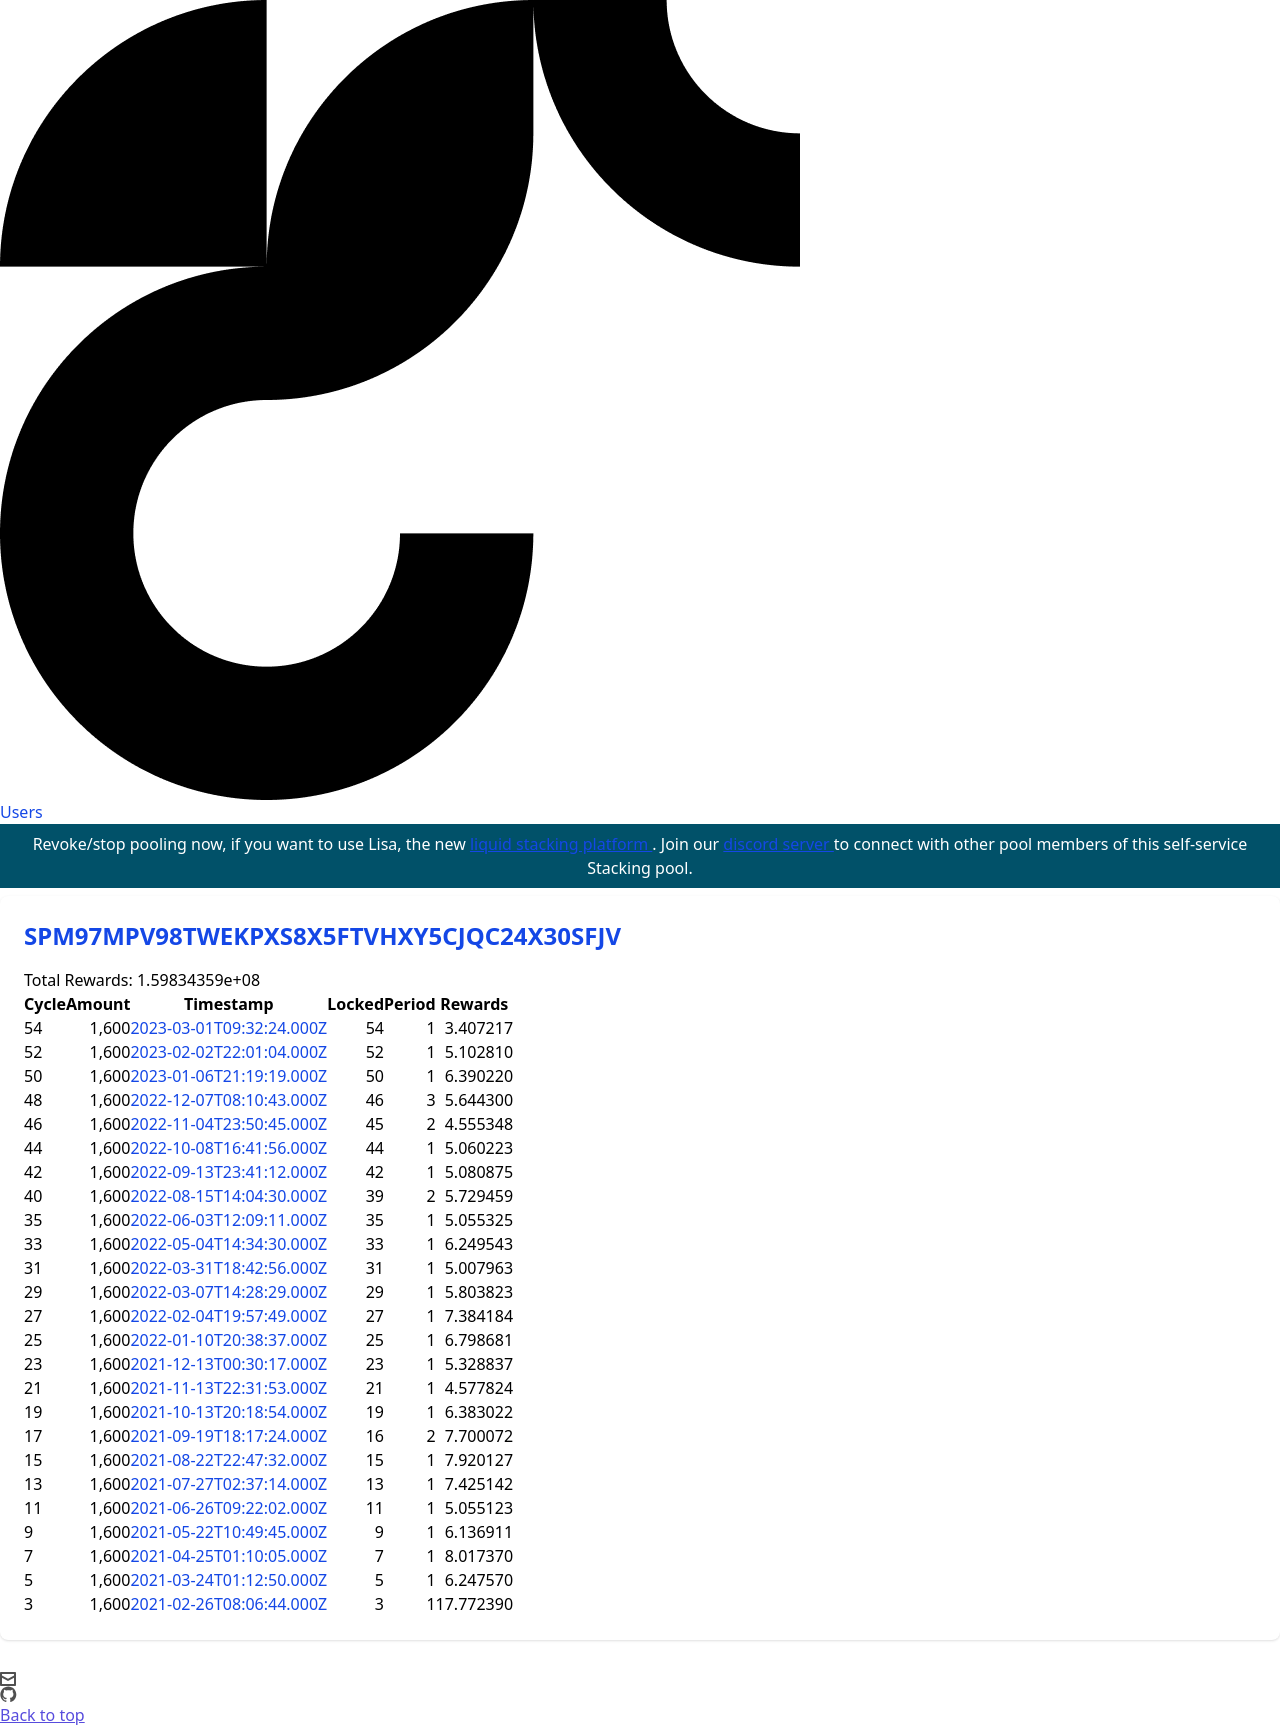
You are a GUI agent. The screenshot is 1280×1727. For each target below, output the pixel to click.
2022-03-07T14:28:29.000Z (228, 1292)
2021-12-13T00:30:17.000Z (228, 1364)
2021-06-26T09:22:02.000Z (228, 1508)
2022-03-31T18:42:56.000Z (228, 1268)
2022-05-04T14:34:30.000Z (228, 1244)
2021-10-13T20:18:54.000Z (228, 1412)
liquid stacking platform (561, 844)
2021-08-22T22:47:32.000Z (228, 1460)
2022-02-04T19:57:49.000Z (228, 1316)
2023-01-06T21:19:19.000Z (228, 1076)
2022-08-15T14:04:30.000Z (228, 1196)
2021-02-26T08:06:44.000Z (228, 1604)
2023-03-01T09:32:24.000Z (228, 1028)
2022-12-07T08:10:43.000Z (228, 1100)
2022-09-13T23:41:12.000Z (228, 1172)
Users (21, 812)
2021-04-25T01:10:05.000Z (228, 1556)
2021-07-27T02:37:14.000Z (228, 1484)
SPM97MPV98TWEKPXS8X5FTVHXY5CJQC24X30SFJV (322, 935)
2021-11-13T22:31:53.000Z (228, 1388)
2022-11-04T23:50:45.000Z (228, 1124)
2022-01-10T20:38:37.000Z (228, 1340)
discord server (778, 844)
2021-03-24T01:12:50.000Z (228, 1580)
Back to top (42, 1715)
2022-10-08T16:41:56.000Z (228, 1148)
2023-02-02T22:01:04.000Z (228, 1052)
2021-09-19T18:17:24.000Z (228, 1436)
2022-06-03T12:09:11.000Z (228, 1220)
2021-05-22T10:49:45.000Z (228, 1532)
